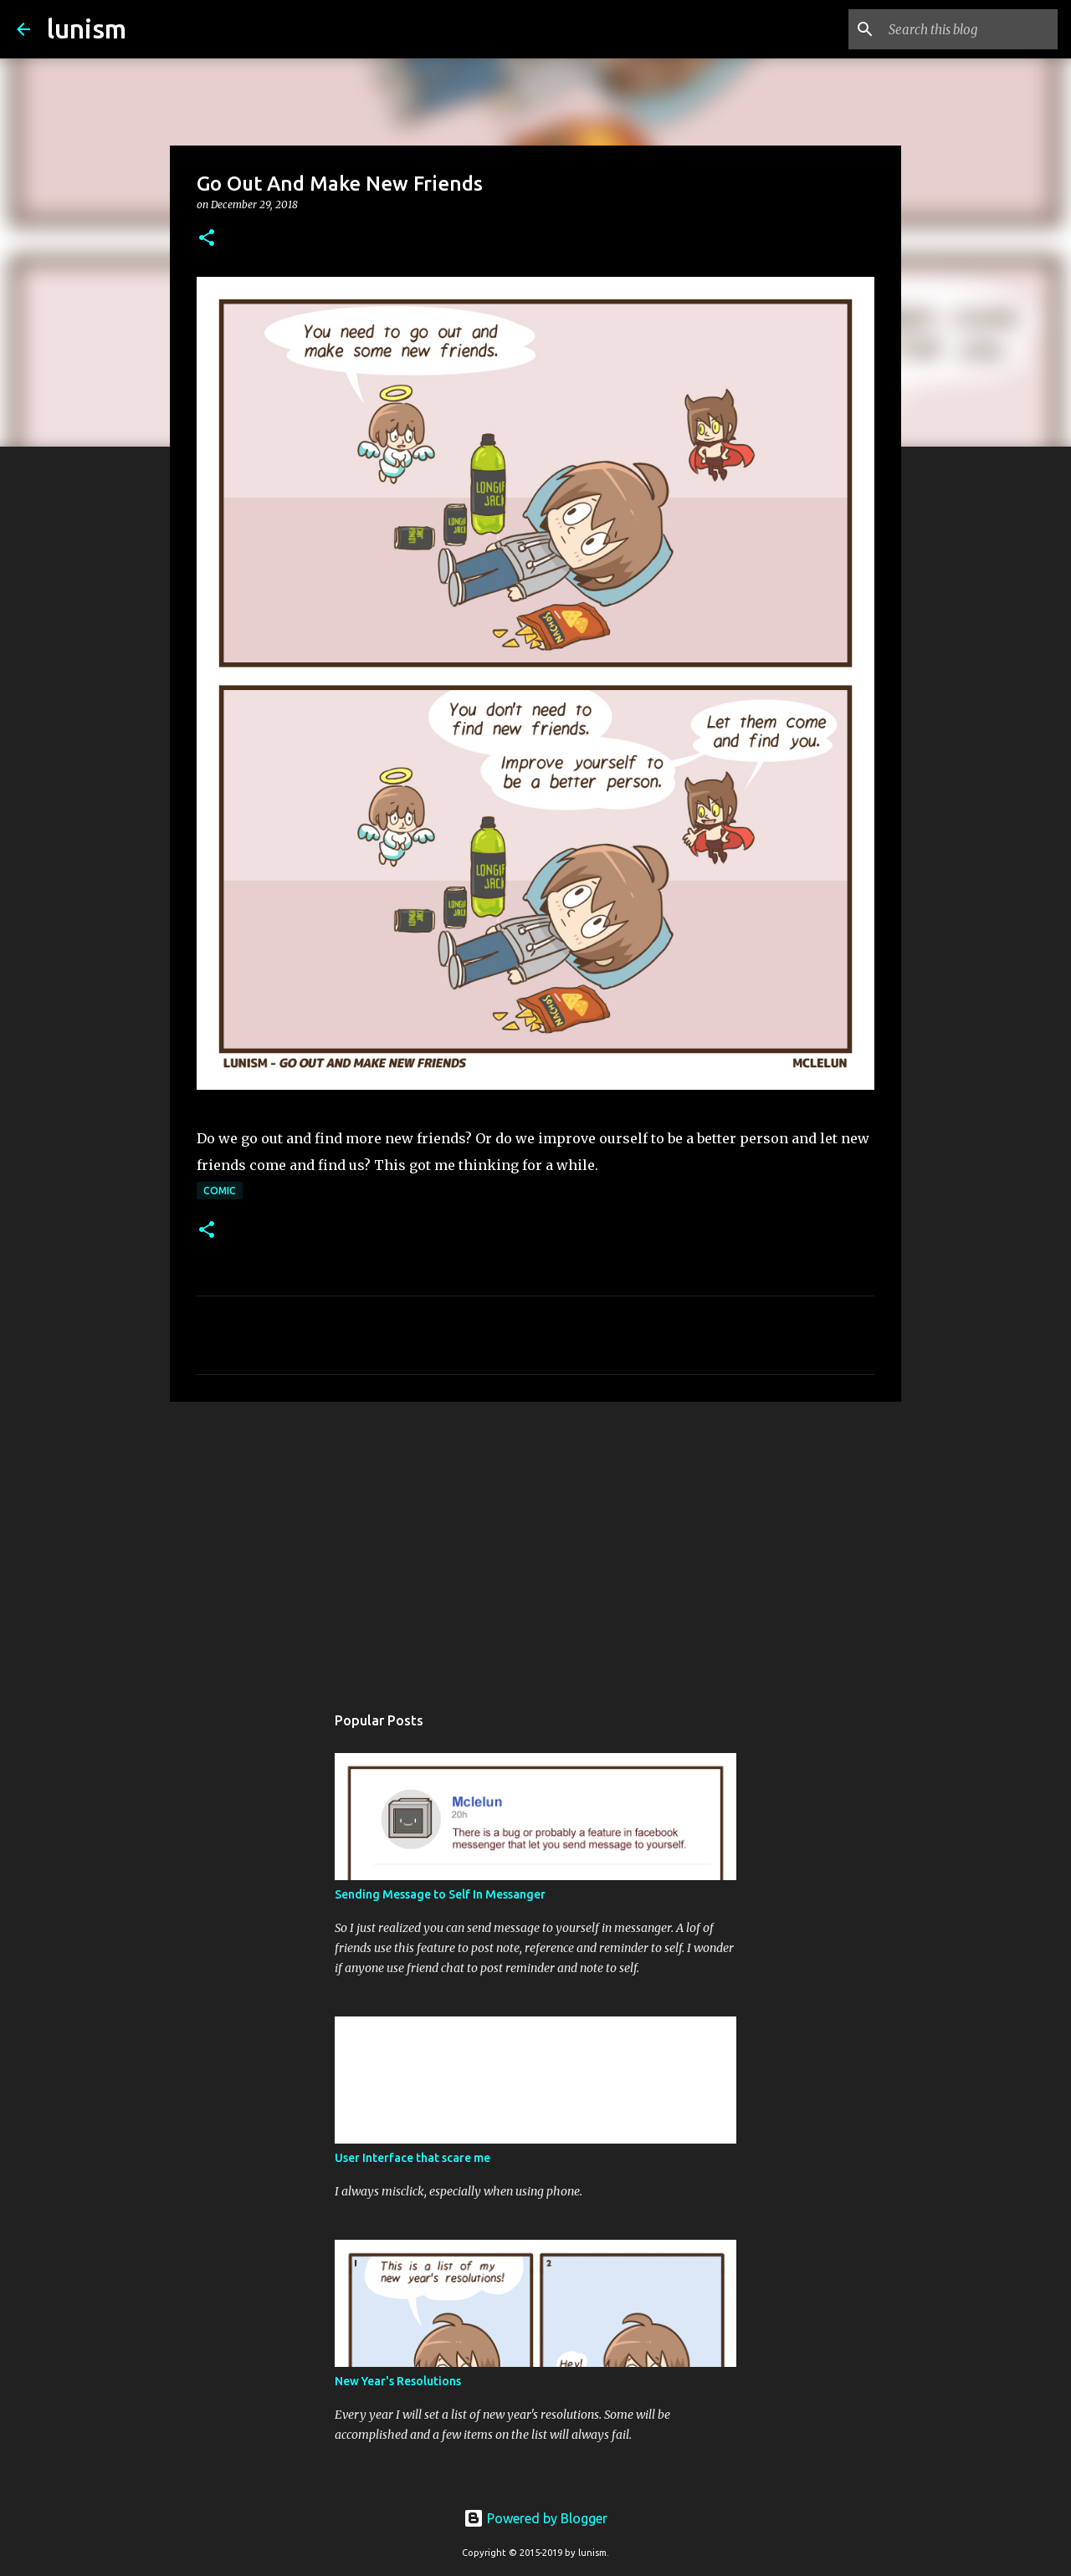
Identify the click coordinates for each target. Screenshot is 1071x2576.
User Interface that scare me (412, 2158)
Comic (219, 1190)
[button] (207, 238)
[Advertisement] (535, 1544)
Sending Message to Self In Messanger (440, 1894)
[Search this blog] (970, 29)
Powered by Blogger (535, 2518)
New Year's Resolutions (398, 2381)
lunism (86, 28)
